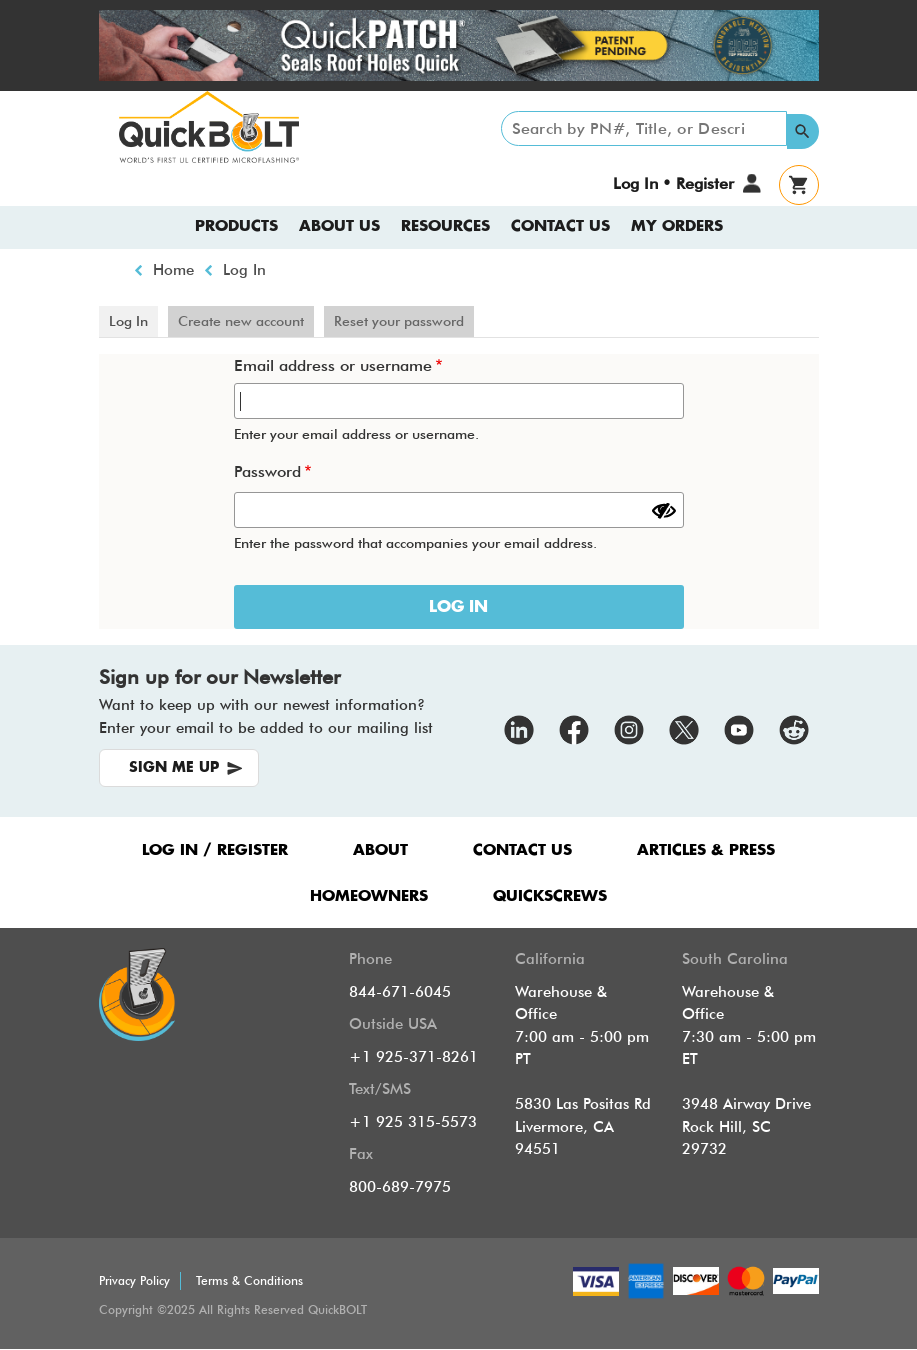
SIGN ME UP (174, 768)
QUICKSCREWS (550, 896)
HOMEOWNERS (369, 896)
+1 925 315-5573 (413, 1122)
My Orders (677, 226)
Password (267, 471)
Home (173, 270)
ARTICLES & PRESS (706, 850)
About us (339, 226)
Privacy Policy (134, 1280)
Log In (244, 270)
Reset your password (399, 321)
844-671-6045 (400, 992)
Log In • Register (673, 183)
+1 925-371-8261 (413, 1057)
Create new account (241, 321)
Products (236, 226)
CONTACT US (522, 850)
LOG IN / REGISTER (215, 850)
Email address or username (333, 365)
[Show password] (664, 511)
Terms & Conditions (249, 1280)
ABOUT (380, 850)
